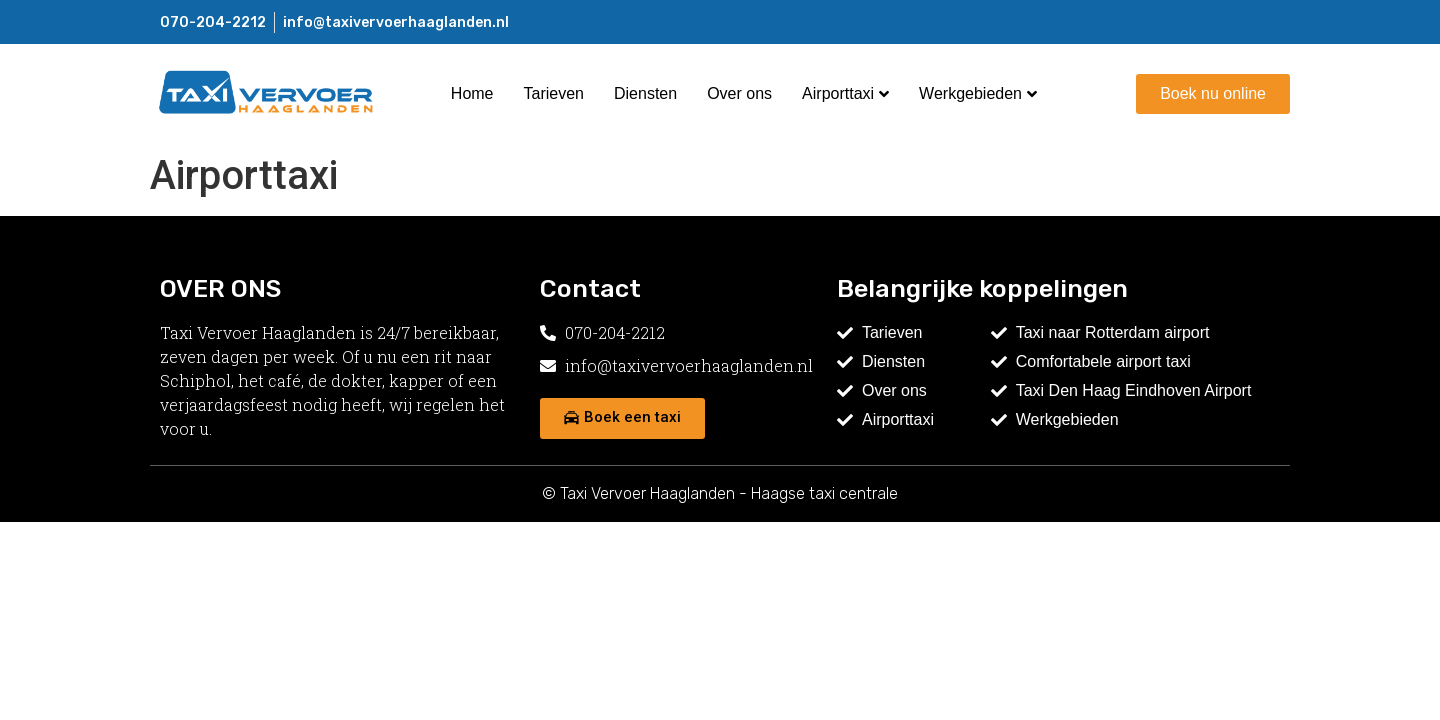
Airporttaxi (845, 93)
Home (472, 93)
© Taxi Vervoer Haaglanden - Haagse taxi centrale (720, 493)
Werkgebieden (978, 93)
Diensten (645, 93)
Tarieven (554, 93)
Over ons (739, 93)
